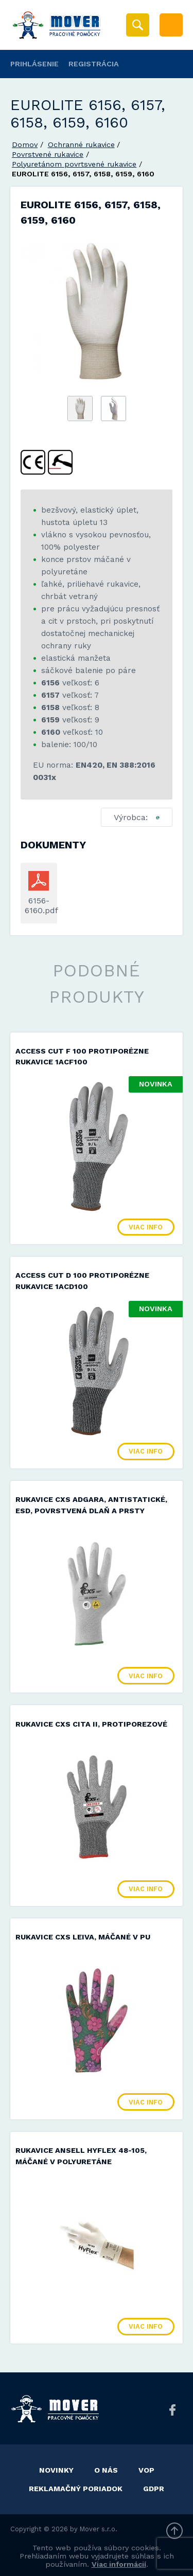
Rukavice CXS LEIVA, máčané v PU (82, 1937)
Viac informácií (119, 2564)
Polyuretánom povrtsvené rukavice (74, 164)
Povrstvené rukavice (47, 154)
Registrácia (93, 64)
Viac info (146, 1227)
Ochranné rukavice (81, 144)
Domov (25, 144)
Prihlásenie (34, 64)
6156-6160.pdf (39, 905)
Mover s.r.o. (98, 2529)
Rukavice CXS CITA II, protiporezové (91, 1724)
